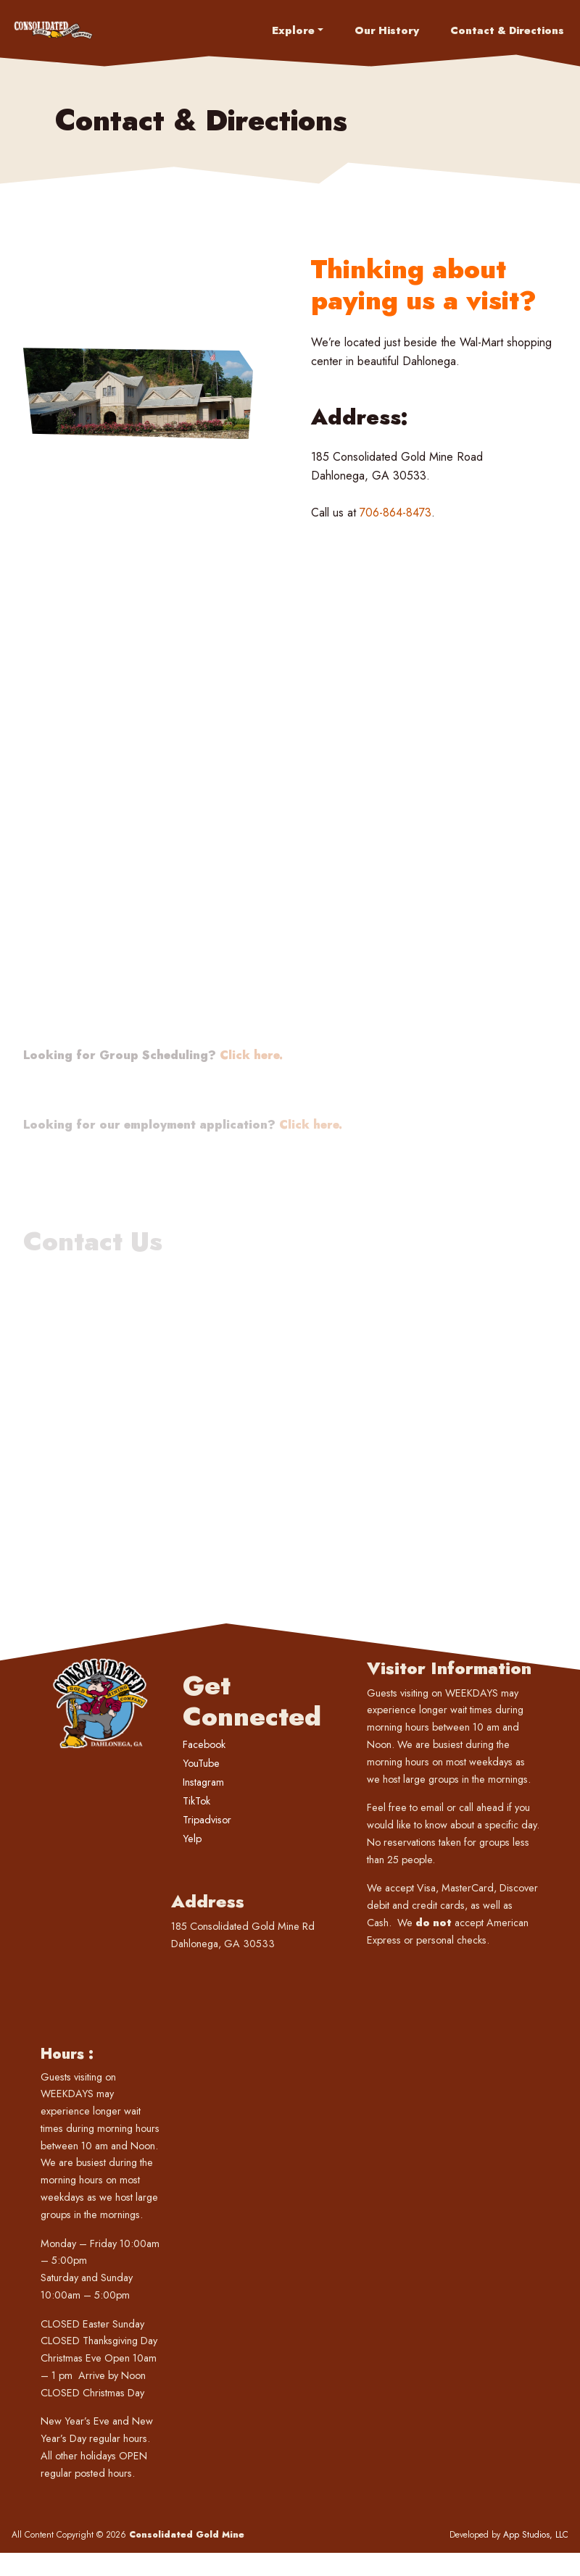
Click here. (251, 1121)
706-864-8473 (395, 512)
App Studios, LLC (535, 2534)
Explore (293, 30)
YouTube (201, 1763)
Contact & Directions (507, 30)
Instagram (203, 1782)
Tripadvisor (207, 1819)
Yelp (192, 1838)
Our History (387, 30)
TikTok (196, 1801)
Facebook (204, 1744)
